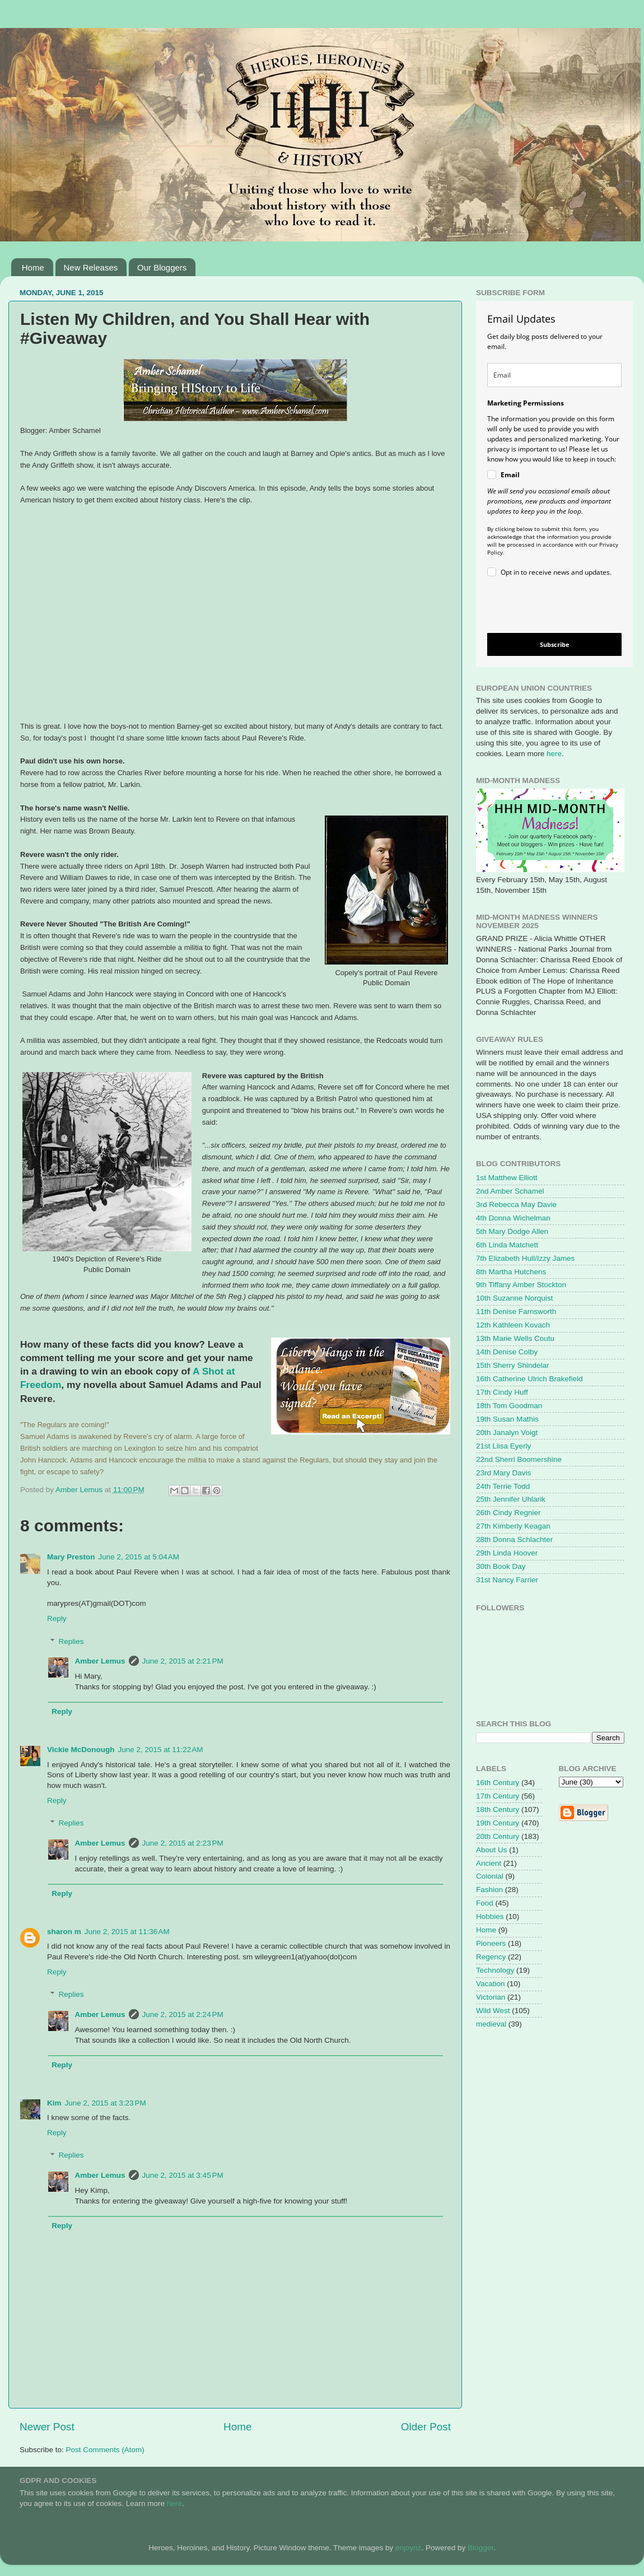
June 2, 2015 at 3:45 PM (182, 2175)
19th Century (497, 1823)
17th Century (497, 1796)
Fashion (489, 1889)
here (554, 753)
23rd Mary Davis (503, 1473)
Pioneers (491, 1943)
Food (484, 1903)
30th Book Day (501, 1566)
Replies (71, 1641)
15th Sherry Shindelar (512, 1365)
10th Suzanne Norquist (514, 1298)
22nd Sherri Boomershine (519, 1459)
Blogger (480, 2548)
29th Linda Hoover (507, 1553)
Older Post (426, 2427)
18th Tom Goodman (509, 1405)
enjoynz (408, 2548)
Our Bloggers (161, 267)
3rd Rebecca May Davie (516, 1204)
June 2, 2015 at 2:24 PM (182, 2014)
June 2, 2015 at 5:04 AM (139, 1557)
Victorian (490, 1997)
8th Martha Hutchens (511, 1272)
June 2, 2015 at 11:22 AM (160, 1749)
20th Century (497, 1836)
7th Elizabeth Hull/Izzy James (525, 1258)
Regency (491, 1957)
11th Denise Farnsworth (516, 1311)
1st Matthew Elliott (507, 1177)
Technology (495, 1970)
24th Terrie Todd (503, 1486)
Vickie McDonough (81, 1749)
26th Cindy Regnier (508, 1512)
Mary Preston (71, 1557)
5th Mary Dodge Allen (512, 1231)
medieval (491, 2024)
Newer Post (47, 2427)
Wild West (493, 2010)
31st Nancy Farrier (507, 1580)
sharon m (64, 1931)
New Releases (91, 267)
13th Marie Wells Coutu (515, 1338)
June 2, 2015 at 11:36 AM (127, 1931)
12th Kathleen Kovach (513, 1325)
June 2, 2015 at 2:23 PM (182, 1843)
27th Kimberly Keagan (513, 1526)
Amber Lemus (100, 1661)
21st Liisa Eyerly (503, 1446)
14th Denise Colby (507, 1352)
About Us (491, 1850)
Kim (54, 2103)
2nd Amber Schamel (510, 1191)
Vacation (490, 1983)
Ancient (488, 1863)
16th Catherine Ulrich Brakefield (529, 1379)
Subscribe (555, 644)
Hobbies (490, 1916)
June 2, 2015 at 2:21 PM (182, 1661)
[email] (554, 375)
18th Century (497, 1809)
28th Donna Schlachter (514, 1539)
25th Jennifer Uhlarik (510, 1499)
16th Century (497, 1782)
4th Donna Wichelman (513, 1218)
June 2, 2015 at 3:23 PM (105, 2103)
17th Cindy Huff (502, 1392)
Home (33, 267)
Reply (57, 1618)
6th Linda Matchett (507, 1245)
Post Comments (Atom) (105, 2449)
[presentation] (545, 607)
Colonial (489, 1876)
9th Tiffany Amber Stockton (521, 1284)
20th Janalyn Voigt (507, 1432)
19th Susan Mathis (507, 1419)
